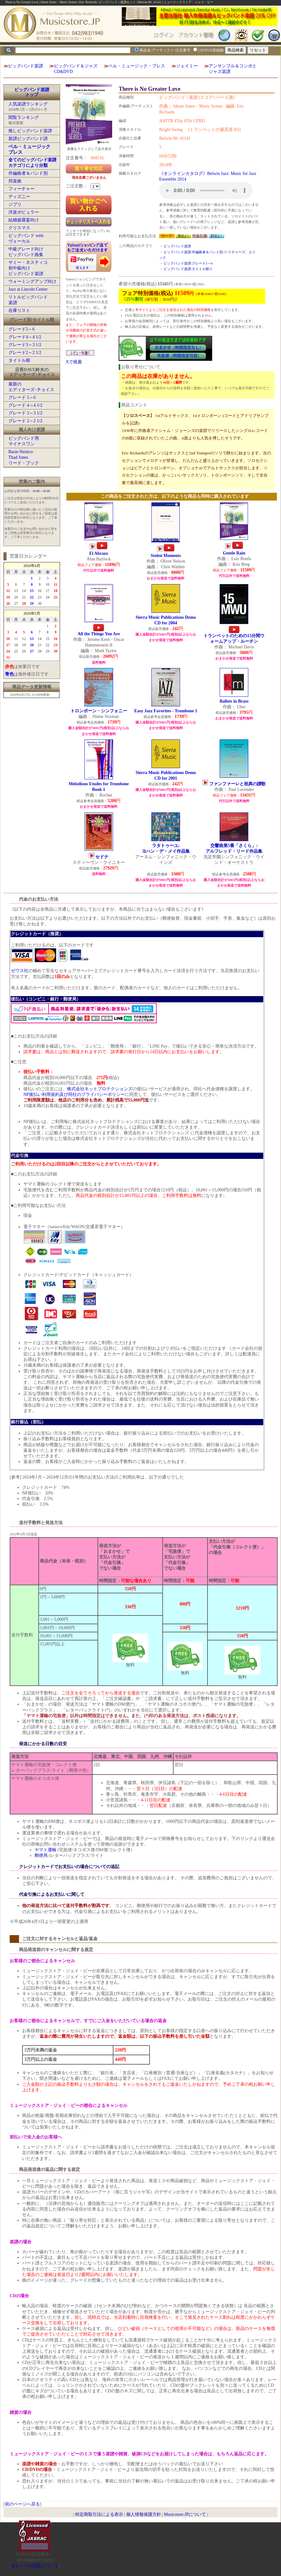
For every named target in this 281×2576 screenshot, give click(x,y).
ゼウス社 (19, 970)
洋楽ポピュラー (23, 212)
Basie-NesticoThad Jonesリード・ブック (23, 457)
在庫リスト (19, 310)
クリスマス (19, 227)
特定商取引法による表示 (99, 2514)
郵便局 (41, 1855)
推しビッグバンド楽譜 (30, 130)
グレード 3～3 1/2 (25, 413)
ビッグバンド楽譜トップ (31, 92)
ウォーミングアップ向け (32, 281)
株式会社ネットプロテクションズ (99, 1089)
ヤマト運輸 (45, 1849)
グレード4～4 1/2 (24, 337)
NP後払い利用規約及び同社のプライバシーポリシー (74, 1094)
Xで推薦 (74, 362)
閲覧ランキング (23, 117)
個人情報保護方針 (143, 2514)
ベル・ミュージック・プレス (136, 66)
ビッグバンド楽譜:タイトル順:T (188, 269)
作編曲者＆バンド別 (28, 173)
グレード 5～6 (22, 397)
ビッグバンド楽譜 (25, 66)
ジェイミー (187, 66)
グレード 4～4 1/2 (25, 405)
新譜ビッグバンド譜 (28, 138)
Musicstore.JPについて (185, 2514)
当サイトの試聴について (35, 2566)
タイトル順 (19, 360)
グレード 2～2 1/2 (25, 421)
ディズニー (19, 196)
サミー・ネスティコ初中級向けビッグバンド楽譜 (28, 268)
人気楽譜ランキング (28, 104)
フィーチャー (21, 188)
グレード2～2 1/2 (24, 352)
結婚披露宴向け (23, 220)
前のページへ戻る (22, 2504)
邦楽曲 (14, 181)
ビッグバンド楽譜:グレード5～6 (188, 263)
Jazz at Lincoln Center (28, 289)
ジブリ (14, 204)
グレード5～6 (21, 329)
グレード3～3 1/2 (24, 344)
